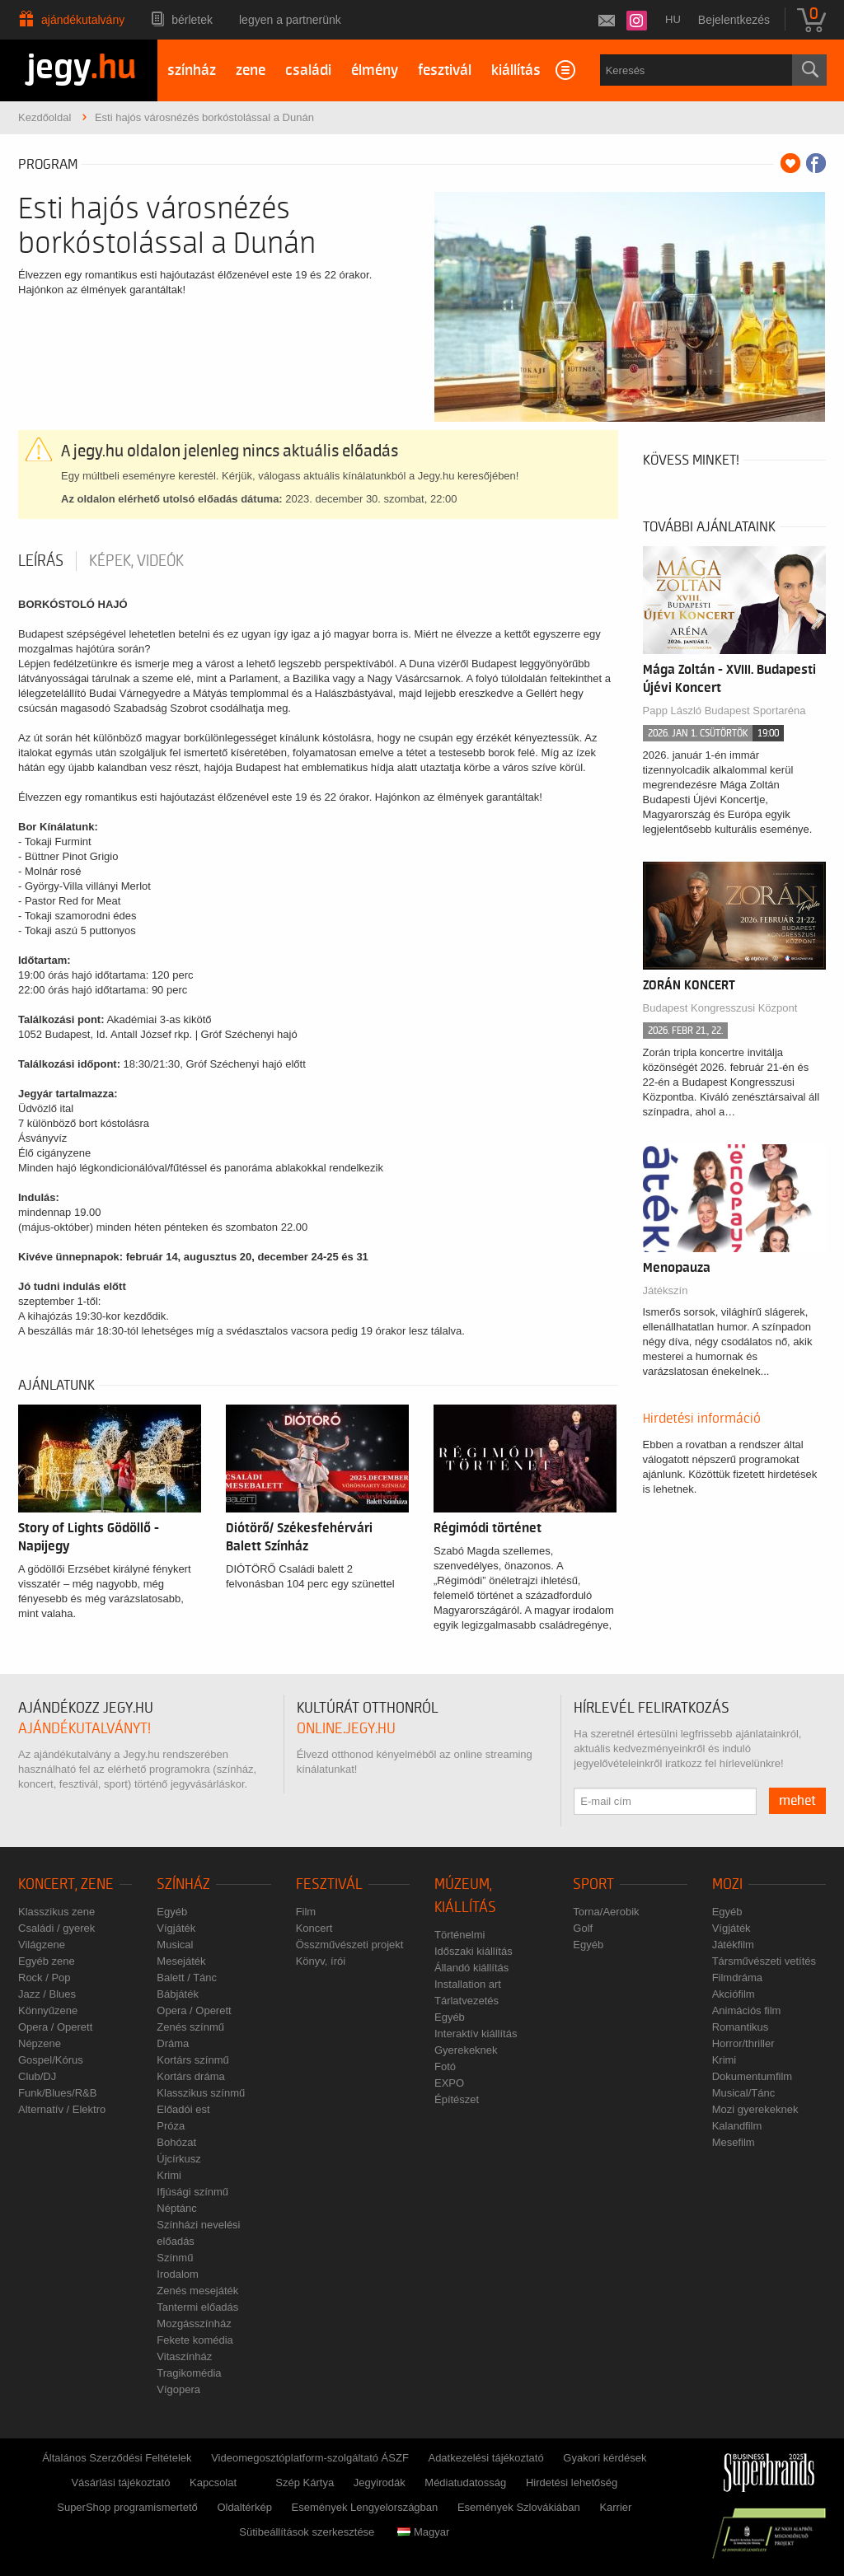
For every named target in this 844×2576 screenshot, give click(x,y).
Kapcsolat (213, 2482)
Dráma (173, 2043)
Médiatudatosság (465, 2482)
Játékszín (665, 1290)
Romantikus (740, 2027)
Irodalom (178, 2274)
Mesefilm (733, 2142)
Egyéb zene (46, 1961)
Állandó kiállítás (471, 1967)
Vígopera (178, 2389)
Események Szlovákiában (518, 2507)
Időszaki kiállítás (473, 1951)
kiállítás (516, 70)
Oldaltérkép (244, 2507)
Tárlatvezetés (466, 2000)
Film (306, 1911)
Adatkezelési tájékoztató (485, 2458)
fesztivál (444, 70)
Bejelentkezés (734, 19)
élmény (374, 70)
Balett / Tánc (187, 1977)
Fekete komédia (195, 2340)
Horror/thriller (743, 2043)
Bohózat (176, 2142)
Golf (583, 1928)
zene (250, 70)
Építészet (456, 2099)
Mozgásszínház (194, 2323)
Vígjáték (176, 1928)
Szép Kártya (304, 2482)
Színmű (175, 2257)
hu (673, 19)
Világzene (41, 1944)
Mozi (727, 1884)
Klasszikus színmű (201, 2093)
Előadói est (183, 2109)
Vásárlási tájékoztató (120, 2482)
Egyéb (172, 1911)
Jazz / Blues (47, 1994)
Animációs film (746, 2010)
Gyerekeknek (466, 2050)
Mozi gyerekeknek (755, 2109)
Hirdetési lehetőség (571, 2482)
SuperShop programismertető (127, 2507)
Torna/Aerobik (606, 1911)
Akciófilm (733, 1994)
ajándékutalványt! (84, 1728)
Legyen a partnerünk (290, 19)
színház (191, 70)
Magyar (423, 2532)
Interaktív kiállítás (475, 2033)
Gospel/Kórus (50, 2060)
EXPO (449, 2083)
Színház (183, 1884)
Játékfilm (733, 1944)
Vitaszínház (184, 2356)
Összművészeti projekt (350, 1944)
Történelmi (459, 1934)
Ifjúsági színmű (192, 2192)
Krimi (169, 2175)
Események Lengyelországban (365, 2507)
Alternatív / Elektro (62, 2109)
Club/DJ (37, 2076)
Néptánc (176, 2208)
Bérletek (192, 19)
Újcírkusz (178, 2159)
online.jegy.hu (346, 1728)
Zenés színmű (190, 2027)
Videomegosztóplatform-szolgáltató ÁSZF (310, 2458)
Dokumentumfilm (752, 2076)
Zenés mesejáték (197, 2290)
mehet (797, 1800)
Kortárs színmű (192, 2060)
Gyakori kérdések (604, 2458)
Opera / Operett (55, 2027)
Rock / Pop (44, 1977)
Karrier (615, 2507)
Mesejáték (181, 1961)
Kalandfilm (737, 2126)
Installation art (467, 1984)
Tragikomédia (189, 2373)
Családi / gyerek (56, 1928)
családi (308, 70)
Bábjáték (178, 1994)
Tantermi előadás (197, 2307)
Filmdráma (737, 1977)
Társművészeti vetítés (764, 1961)
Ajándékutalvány (82, 19)
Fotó (445, 2066)
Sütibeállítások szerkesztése (306, 2532)
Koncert (314, 1928)
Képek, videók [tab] (136, 561)
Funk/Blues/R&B (57, 2093)
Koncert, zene (66, 1884)
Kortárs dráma (190, 2076)
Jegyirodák (380, 2482)
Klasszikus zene (56, 1911)
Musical (175, 1944)
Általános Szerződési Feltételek (116, 2458)
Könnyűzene (47, 2010)
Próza (171, 2126)
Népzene (39, 2043)
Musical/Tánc (744, 2093)
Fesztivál (329, 1884)
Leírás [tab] (40, 561)
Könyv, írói (320, 1961)
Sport (593, 1884)
